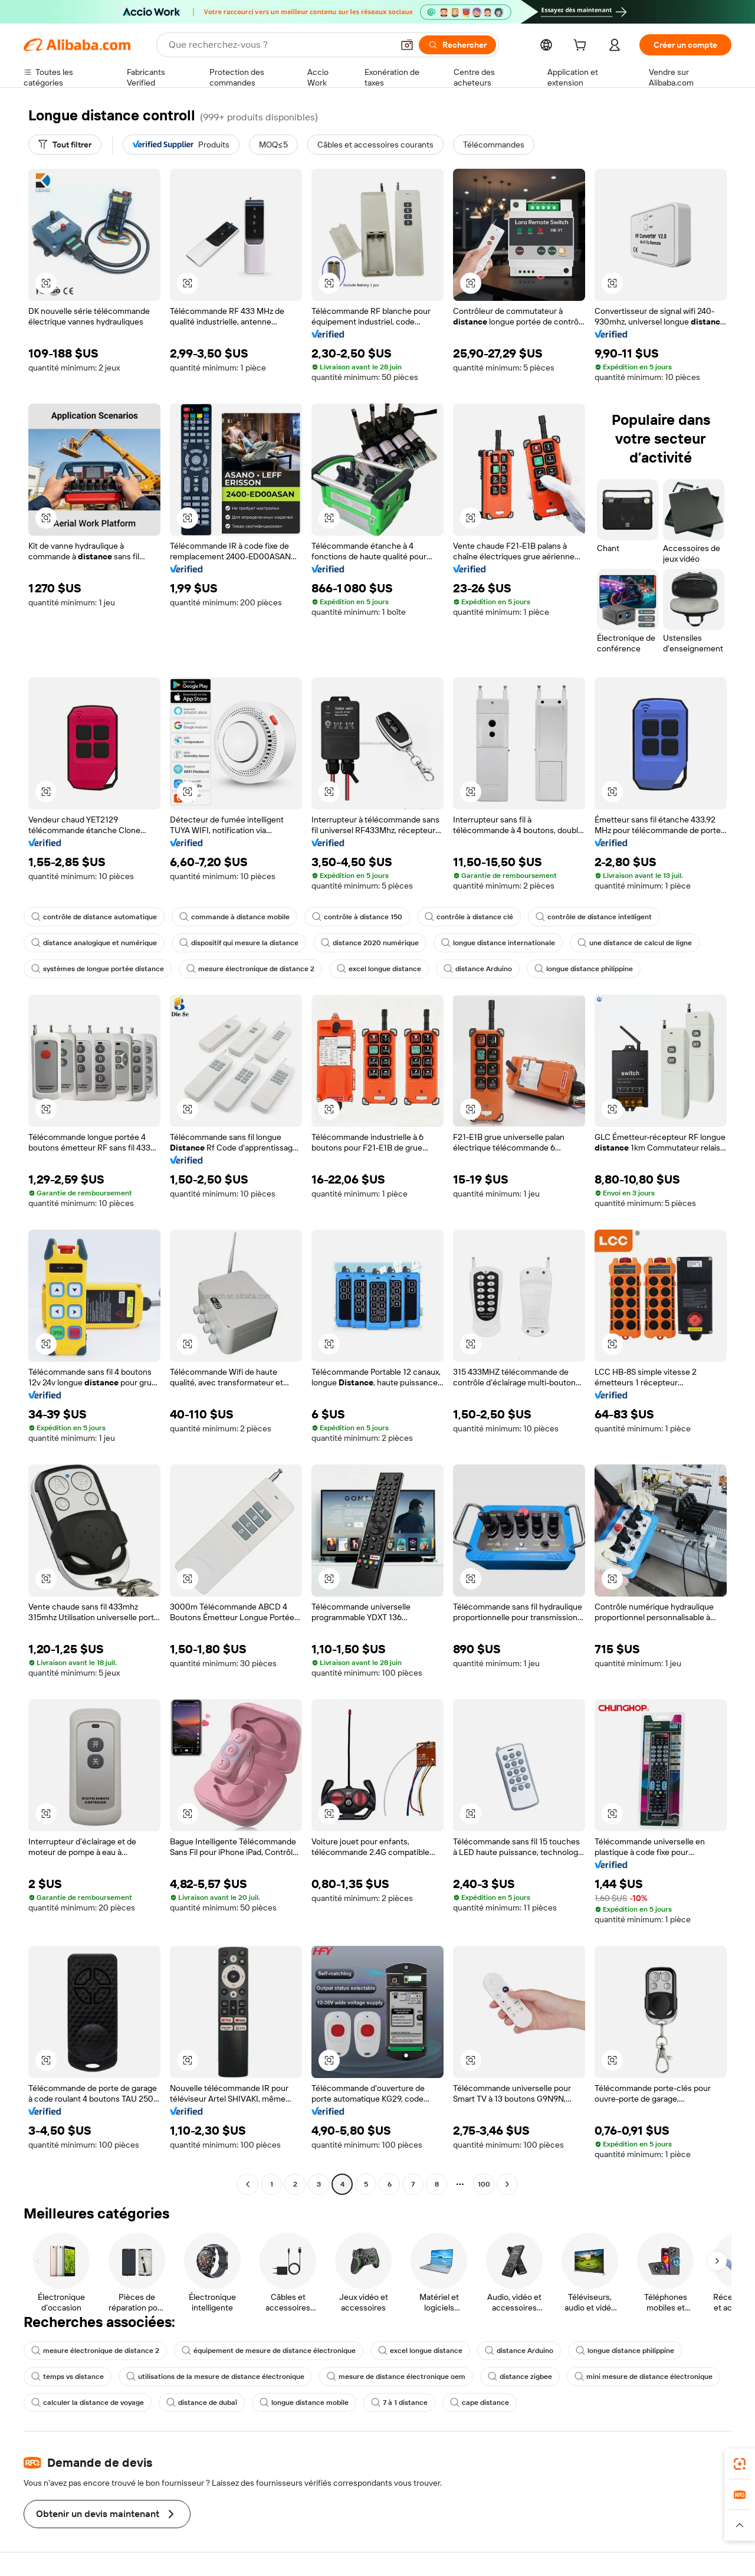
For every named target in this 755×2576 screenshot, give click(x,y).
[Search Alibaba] (279, 44)
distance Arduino (478, 969)
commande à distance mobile (234, 917)
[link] (739, 2464)
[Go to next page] (507, 2184)
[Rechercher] (457, 44)
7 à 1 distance (399, 2402)
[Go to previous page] (247, 2184)
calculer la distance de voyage (87, 2402)
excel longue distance (379, 969)
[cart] (582, 46)
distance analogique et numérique (94, 943)
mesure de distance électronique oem (396, 2376)
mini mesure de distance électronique (644, 2376)
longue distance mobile (304, 2402)
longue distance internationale (498, 943)
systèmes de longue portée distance (97, 969)
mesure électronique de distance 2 (250, 969)
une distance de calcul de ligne (634, 943)
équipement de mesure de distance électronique (269, 2350)
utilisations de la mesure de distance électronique (215, 2376)
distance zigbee (520, 2376)
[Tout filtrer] (64, 145)
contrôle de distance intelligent (594, 917)
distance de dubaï (201, 2402)
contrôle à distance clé (469, 917)
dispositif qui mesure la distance (238, 943)
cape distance (479, 2402)
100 (484, 2184)
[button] (407, 45)
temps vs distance (67, 2376)
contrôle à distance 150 (357, 917)
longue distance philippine (583, 969)
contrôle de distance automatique (94, 917)
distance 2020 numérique (370, 943)
